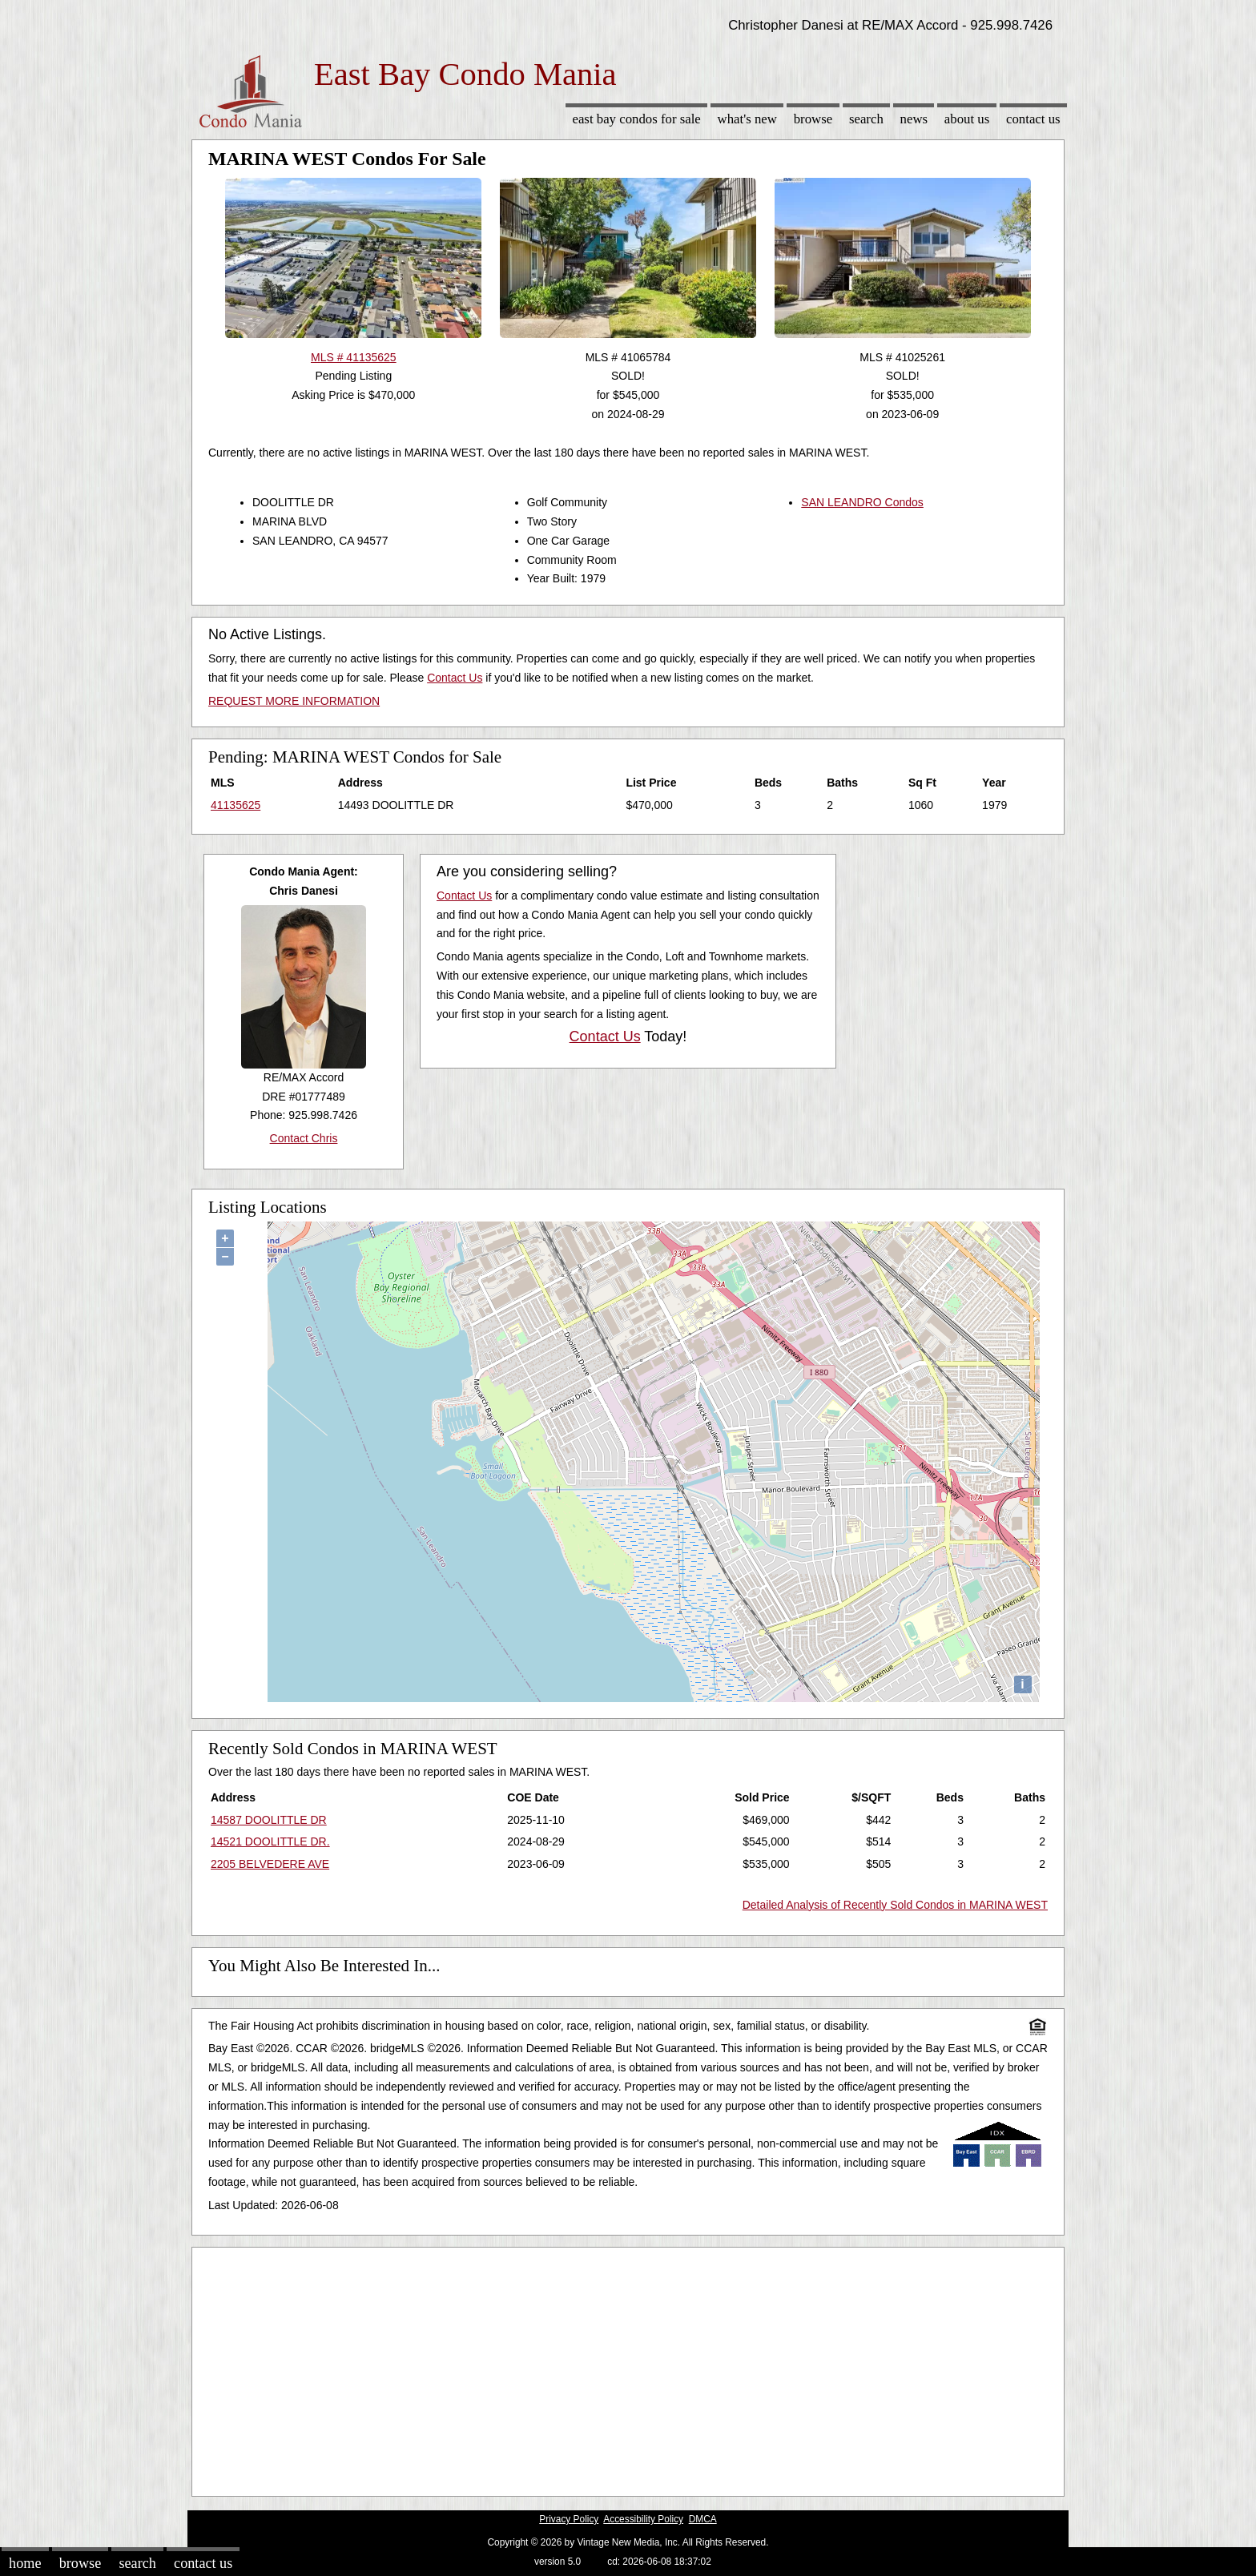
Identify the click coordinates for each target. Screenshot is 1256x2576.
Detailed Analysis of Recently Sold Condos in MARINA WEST (895, 1904)
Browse (813, 119)
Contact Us (1033, 119)
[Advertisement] (628, 2368)
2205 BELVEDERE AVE (270, 1864)
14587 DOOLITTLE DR (269, 1819)
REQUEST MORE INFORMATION (294, 700)
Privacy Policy (568, 2519)
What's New (747, 119)
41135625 (235, 805)
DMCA (703, 2519)
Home (25, 2563)
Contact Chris (304, 1138)
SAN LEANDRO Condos (862, 502)
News (914, 119)
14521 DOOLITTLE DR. (270, 1841)
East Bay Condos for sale (636, 119)
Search (866, 119)
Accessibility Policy (643, 2519)
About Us (966, 119)
